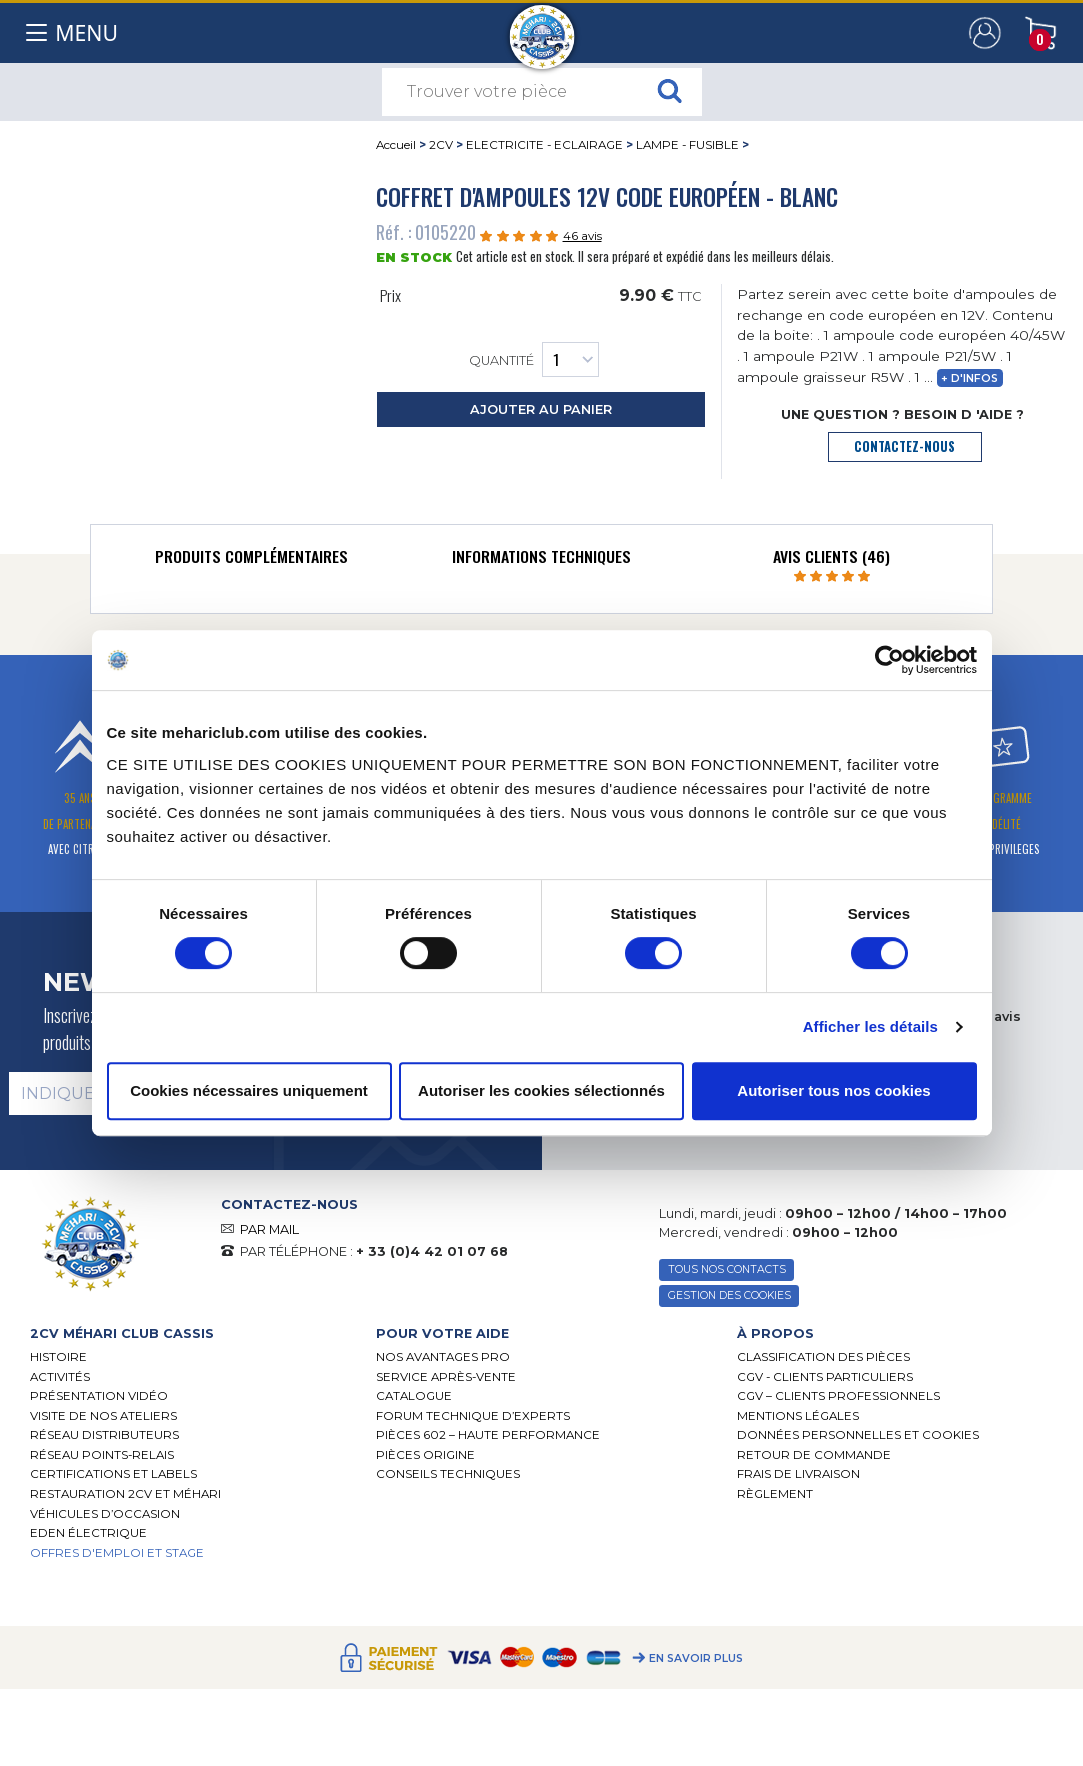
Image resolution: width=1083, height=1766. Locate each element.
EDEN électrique (88, 1533)
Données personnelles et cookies (858, 1435)
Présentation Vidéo (99, 1396)
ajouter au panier (541, 409)
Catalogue (414, 1396)
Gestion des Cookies (729, 1295)
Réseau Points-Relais (102, 1455)
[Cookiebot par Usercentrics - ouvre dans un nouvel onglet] (889, 660)
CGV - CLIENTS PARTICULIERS (825, 1377)
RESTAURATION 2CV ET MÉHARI (125, 1494)
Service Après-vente (446, 1377)
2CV (441, 145)
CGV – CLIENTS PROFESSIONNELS (838, 1396)
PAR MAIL (269, 1229)
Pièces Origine (425, 1455)
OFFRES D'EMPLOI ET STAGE (117, 1553)
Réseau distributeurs (104, 1435)
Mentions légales (798, 1416)
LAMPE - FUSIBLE (687, 145)
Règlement (775, 1494)
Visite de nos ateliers (103, 1416)
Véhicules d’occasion (105, 1514)
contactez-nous (904, 446)
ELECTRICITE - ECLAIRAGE (544, 145)
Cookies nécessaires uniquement (249, 1090)
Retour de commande (814, 1455)
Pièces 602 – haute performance (488, 1435)
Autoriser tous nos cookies (833, 1090)
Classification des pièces (823, 1357)
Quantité (534, 359)
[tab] (251, 561)
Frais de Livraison (798, 1474)
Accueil (396, 145)
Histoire (58, 1357)
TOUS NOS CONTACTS (727, 1269)
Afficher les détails (870, 1026)
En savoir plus (696, 1658)
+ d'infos (969, 378)
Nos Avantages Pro (443, 1357)
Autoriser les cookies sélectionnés (541, 1090)
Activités (60, 1377)
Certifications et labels (113, 1474)
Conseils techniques (448, 1474)
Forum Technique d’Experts (473, 1416)
